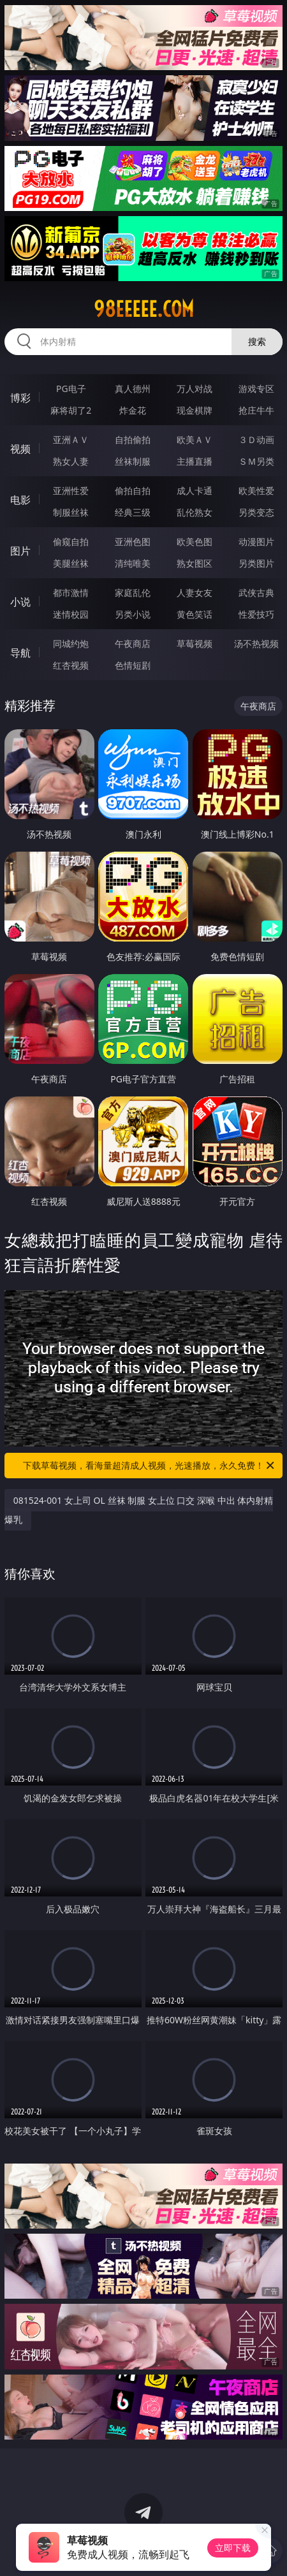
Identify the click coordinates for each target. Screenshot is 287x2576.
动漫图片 (256, 541)
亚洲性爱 (71, 490)
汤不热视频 (256, 643)
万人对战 (194, 388)
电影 (20, 500)
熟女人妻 (71, 461)
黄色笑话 (194, 614)
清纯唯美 (133, 563)
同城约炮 (71, 643)
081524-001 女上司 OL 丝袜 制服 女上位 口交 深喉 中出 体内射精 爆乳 (139, 1509)
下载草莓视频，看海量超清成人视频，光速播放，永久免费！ (149, 1465)
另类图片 (256, 563)
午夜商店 (133, 643)
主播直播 (194, 461)
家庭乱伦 (133, 592)
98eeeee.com (144, 309)
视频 (20, 449)
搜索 (257, 341)
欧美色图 (194, 541)
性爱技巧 (256, 614)
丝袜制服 (133, 461)
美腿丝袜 (71, 563)
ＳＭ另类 (256, 461)
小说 (20, 602)
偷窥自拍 (71, 541)
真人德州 (133, 388)
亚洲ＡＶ (71, 439)
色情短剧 (133, 665)
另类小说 (133, 614)
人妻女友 (194, 592)
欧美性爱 (256, 490)
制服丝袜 (71, 512)
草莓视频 (194, 643)
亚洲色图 (133, 541)
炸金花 (132, 410)
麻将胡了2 (70, 410)
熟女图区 (194, 563)
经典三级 (133, 512)
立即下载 (233, 2548)
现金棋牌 (194, 410)
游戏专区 (256, 388)
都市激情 (71, 592)
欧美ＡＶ (194, 439)
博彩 (20, 398)
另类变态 (256, 512)
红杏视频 (71, 665)
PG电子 (71, 388)
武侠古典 (256, 592)
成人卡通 (194, 490)
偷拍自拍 (133, 490)
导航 (20, 653)
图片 (20, 551)
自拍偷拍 (133, 439)
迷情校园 (71, 614)
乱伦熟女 (194, 512)
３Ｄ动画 (256, 439)
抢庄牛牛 (256, 410)
